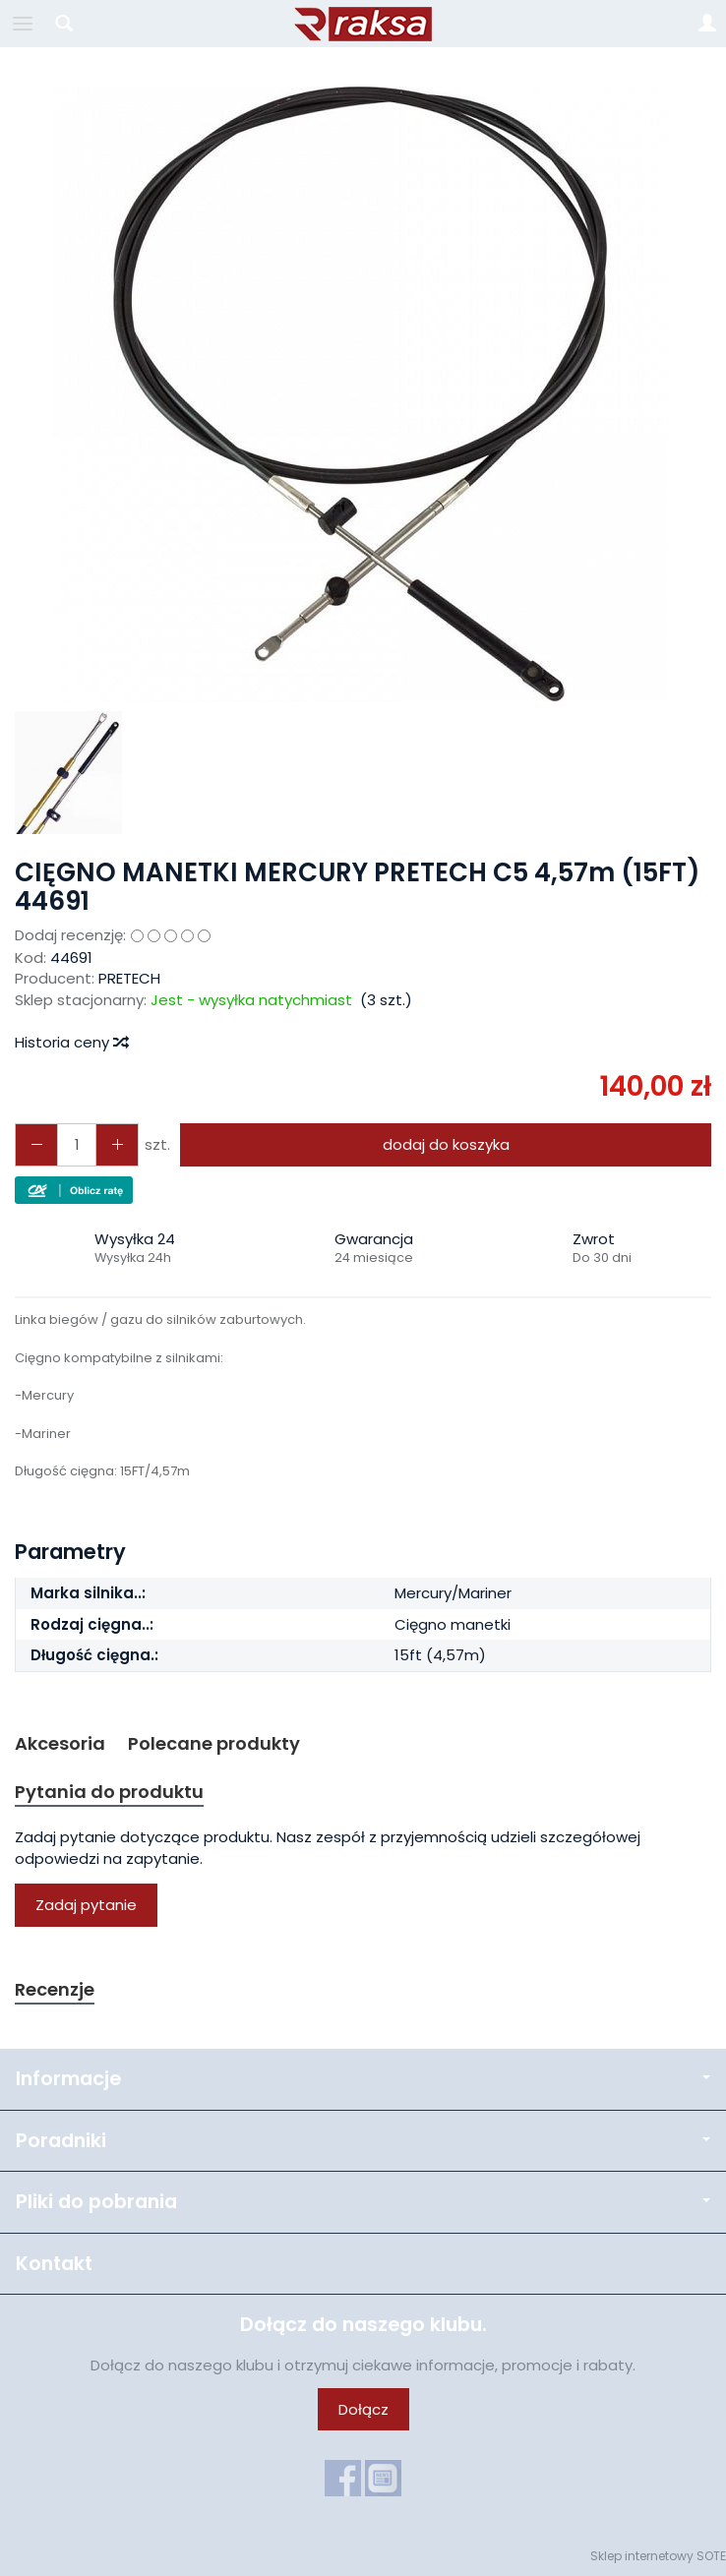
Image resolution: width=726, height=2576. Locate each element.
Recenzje (54, 1989)
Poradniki (363, 2140)
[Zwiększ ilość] (36, 1144)
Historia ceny (71, 1042)
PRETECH (129, 978)
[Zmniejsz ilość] (117, 1144)
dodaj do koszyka (446, 1144)
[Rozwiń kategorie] (22, 23)
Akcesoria (60, 1743)
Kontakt (54, 2263)
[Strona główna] (363, 23)
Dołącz (363, 2409)
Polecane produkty (214, 1743)
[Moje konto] (707, 23)
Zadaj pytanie (86, 1904)
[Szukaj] (64, 23)
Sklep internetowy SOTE (658, 2555)
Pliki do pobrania (363, 2201)
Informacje (363, 2079)
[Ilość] (76, 1144)
